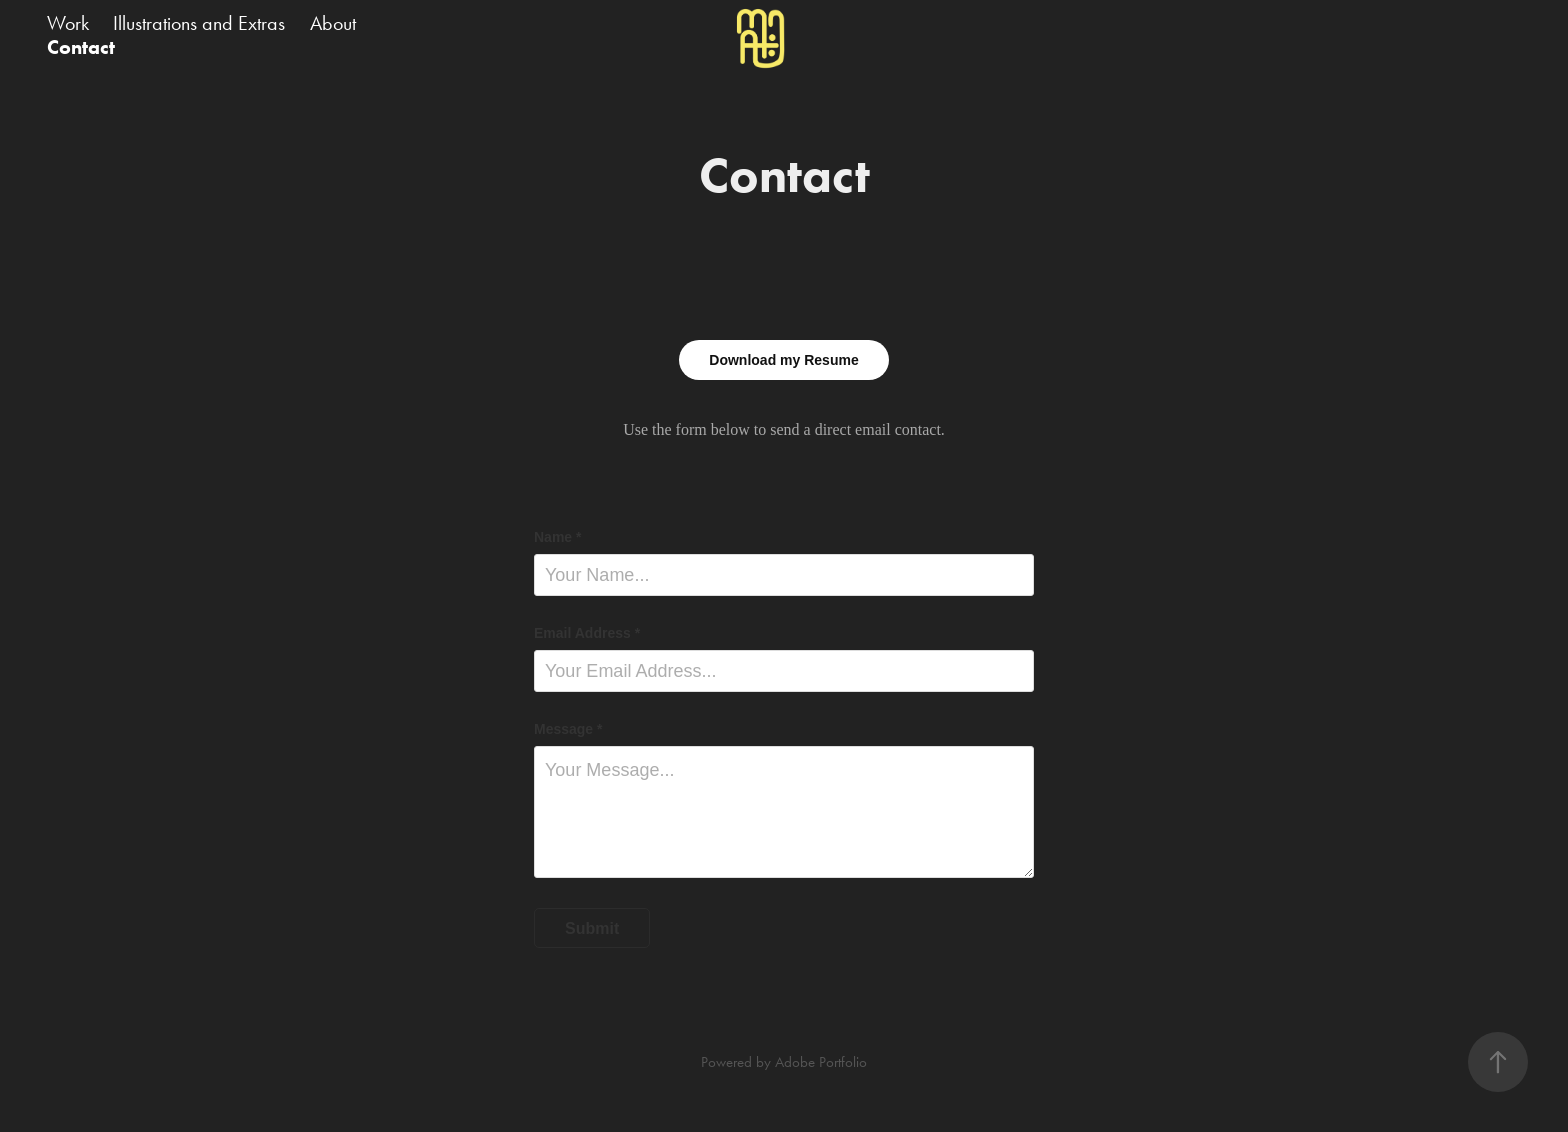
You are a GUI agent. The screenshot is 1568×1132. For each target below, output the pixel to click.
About (333, 23)
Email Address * (587, 633)
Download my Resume (783, 360)
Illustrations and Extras (199, 23)
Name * (557, 537)
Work (68, 23)
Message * (568, 729)
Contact (81, 47)
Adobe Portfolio (821, 1062)
